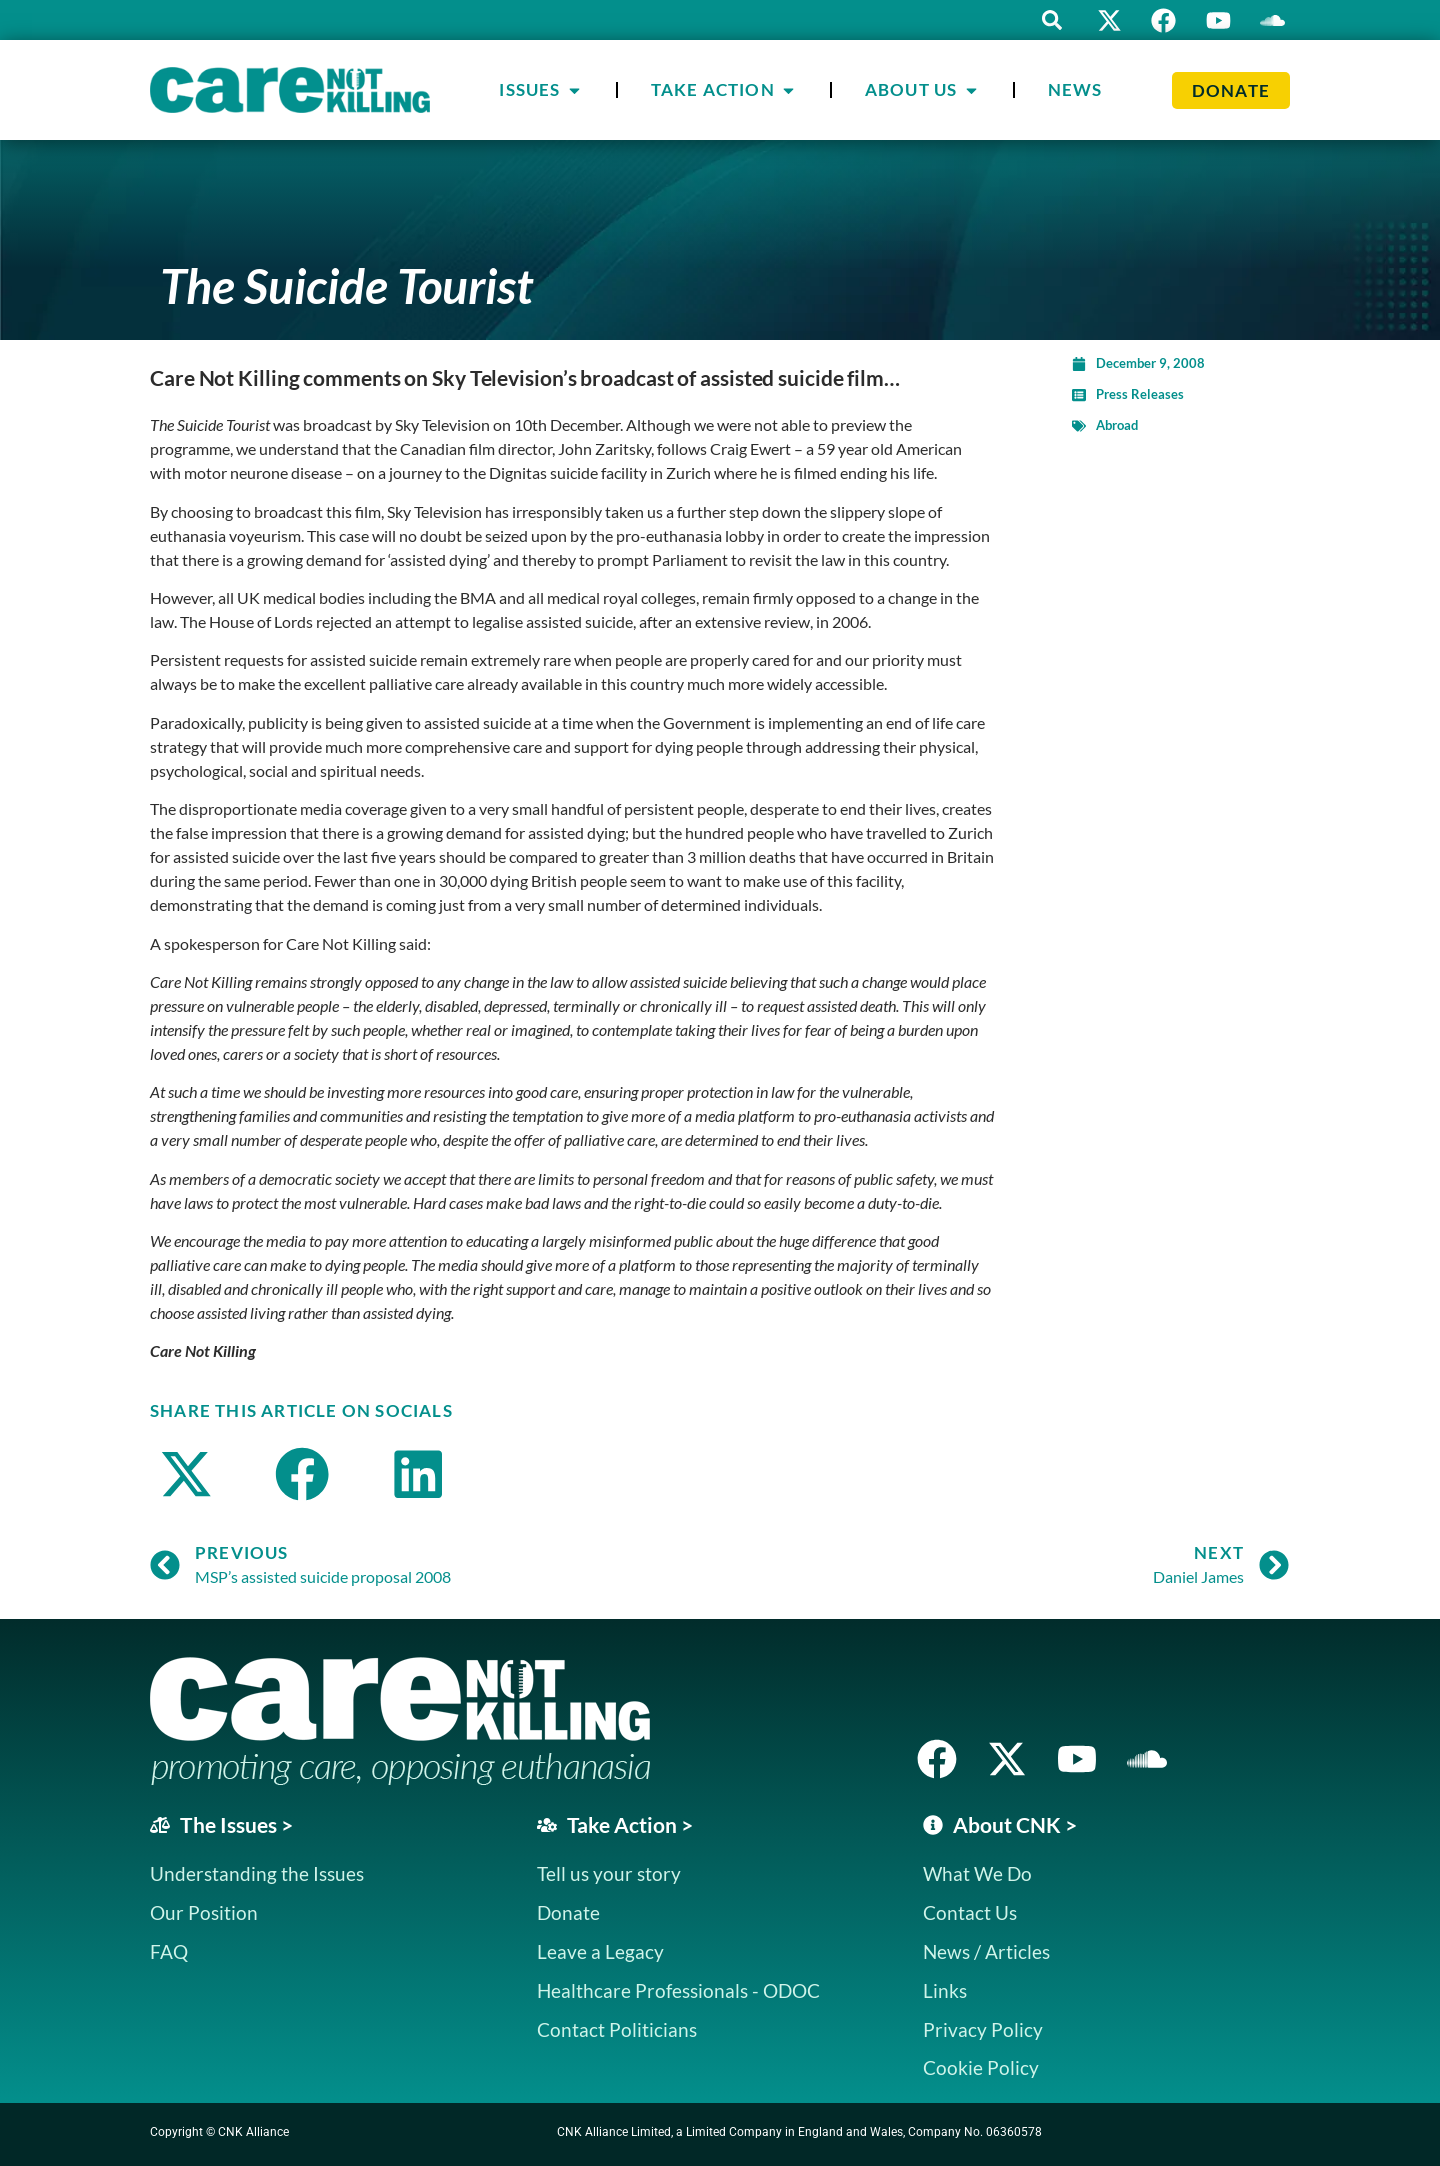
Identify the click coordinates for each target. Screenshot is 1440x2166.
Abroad (1117, 425)
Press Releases (1140, 394)
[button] (1050, 20)
